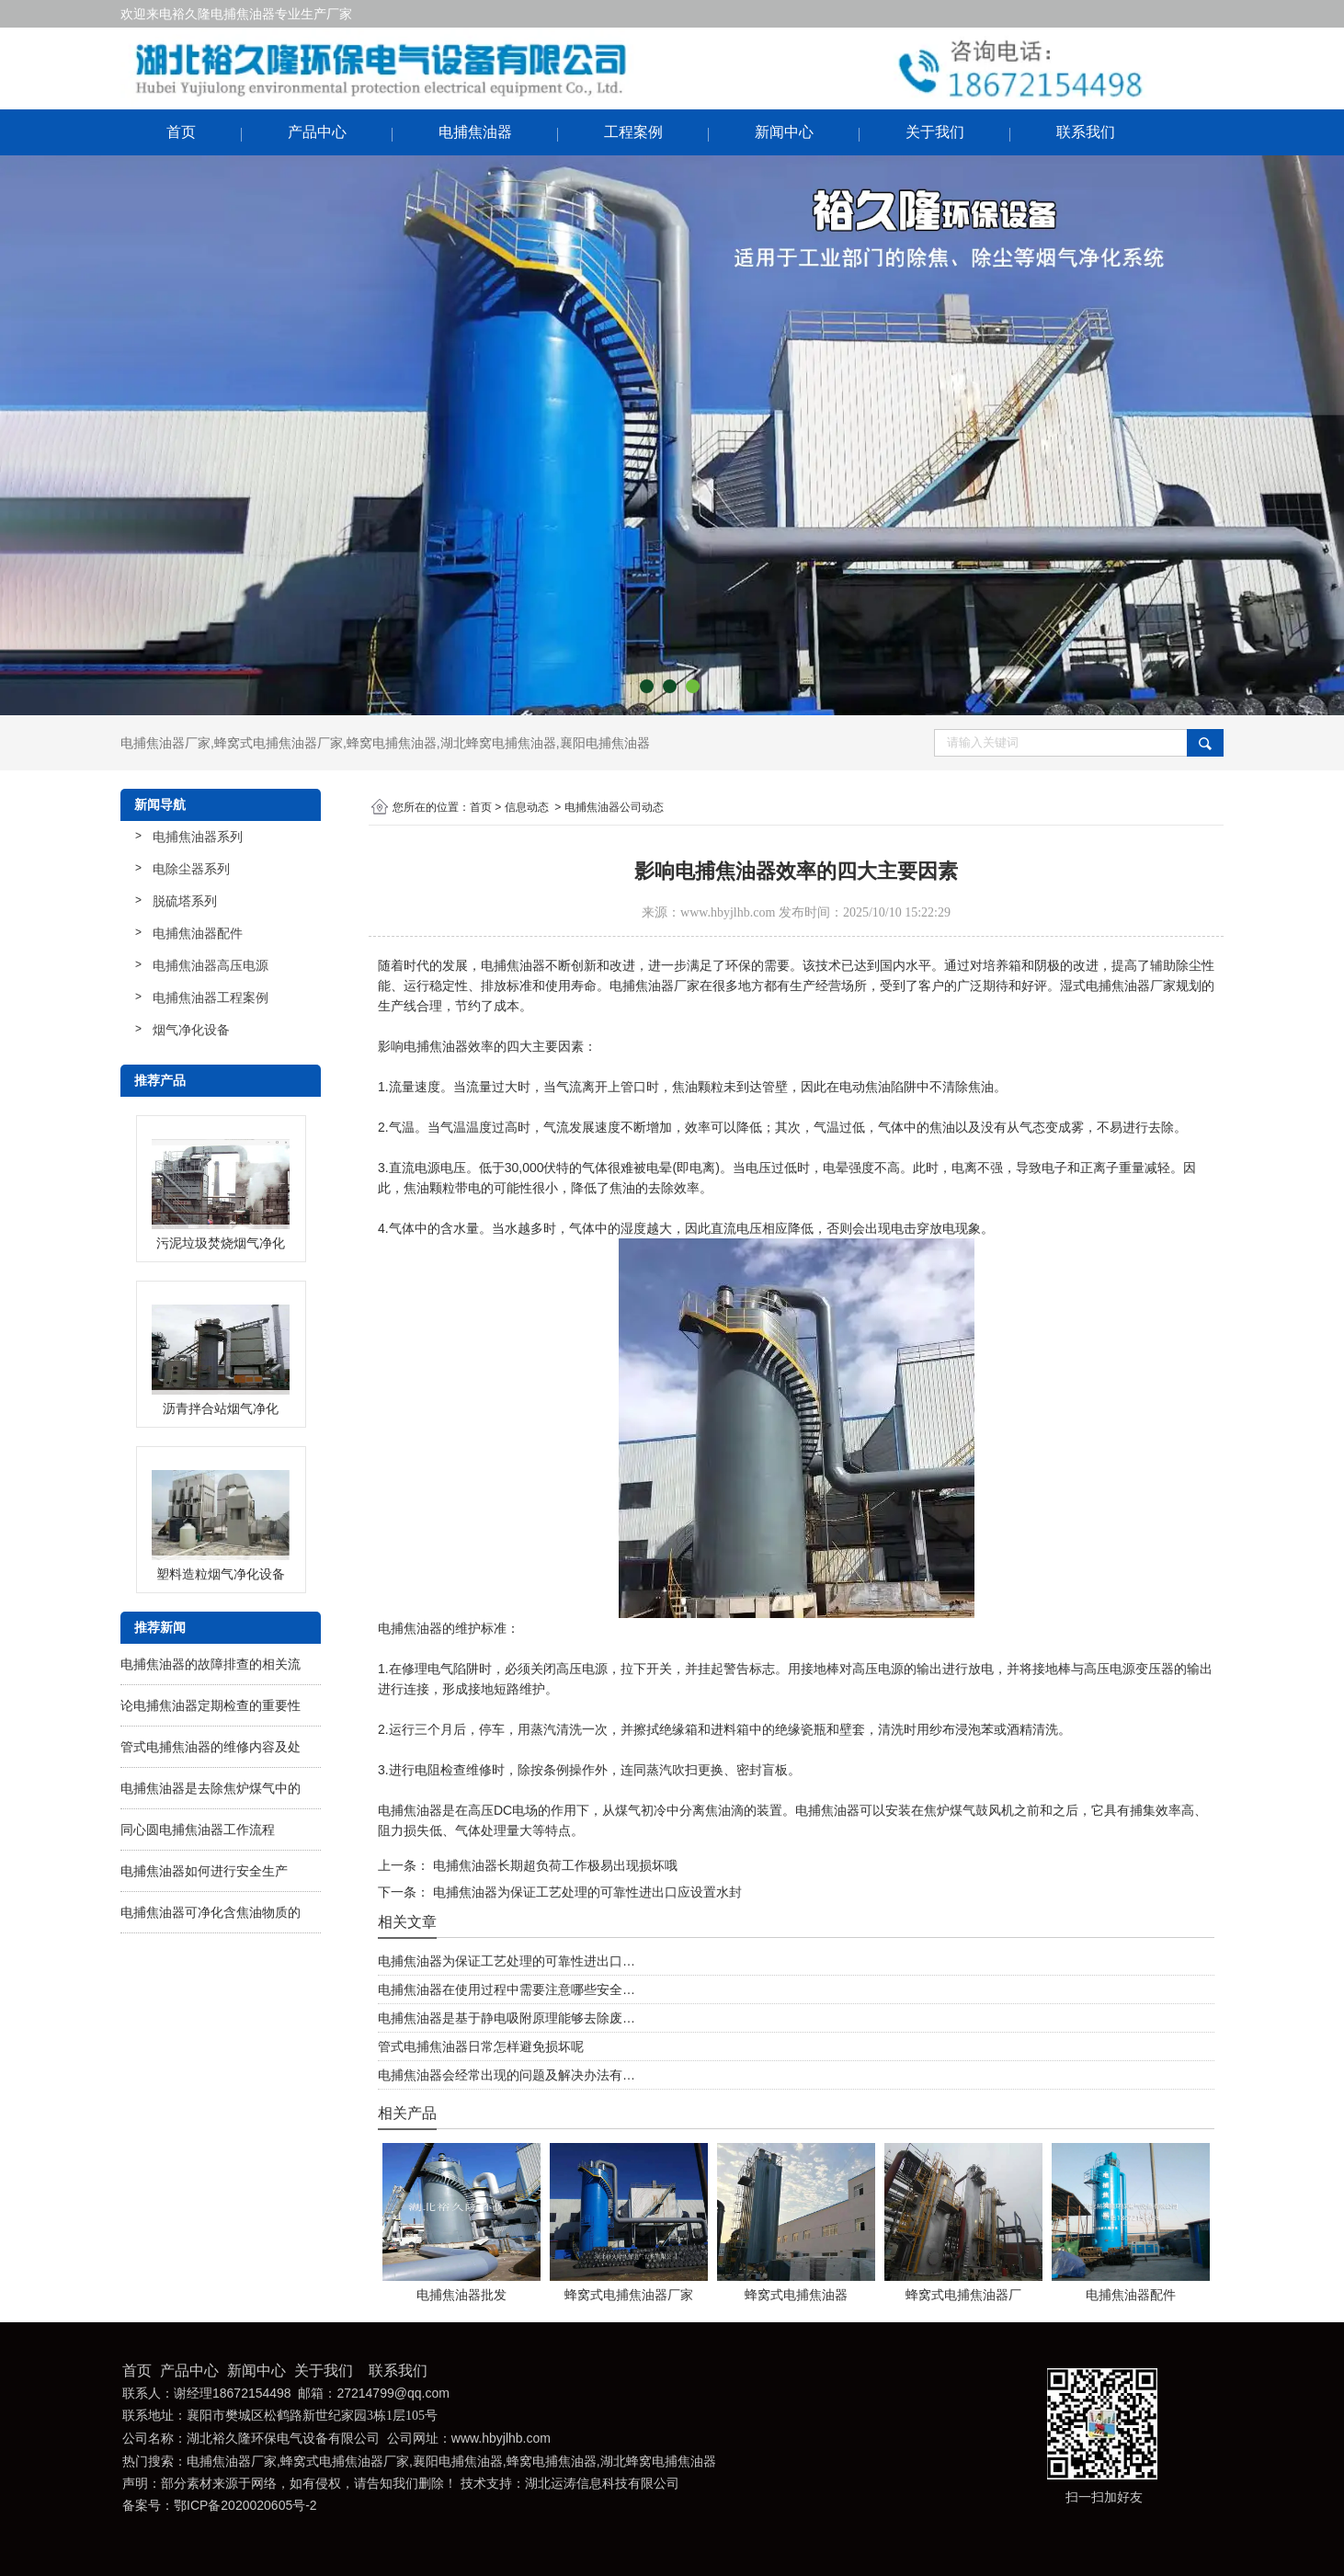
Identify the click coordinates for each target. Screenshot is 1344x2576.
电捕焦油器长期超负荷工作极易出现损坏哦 (553, 1865)
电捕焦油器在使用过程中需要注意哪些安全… (506, 1989)
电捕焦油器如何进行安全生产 (204, 1871)
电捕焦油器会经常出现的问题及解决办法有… (506, 2075)
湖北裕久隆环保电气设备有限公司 (283, 2438)
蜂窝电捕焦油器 (392, 742)
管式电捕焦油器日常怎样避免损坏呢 (481, 2046)
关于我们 (934, 132)
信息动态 (527, 807)
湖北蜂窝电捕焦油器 (498, 742)
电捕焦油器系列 (198, 836)
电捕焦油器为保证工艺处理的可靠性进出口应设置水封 (585, 1892)
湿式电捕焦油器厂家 (1118, 985)
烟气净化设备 (191, 1029)
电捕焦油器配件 (198, 933)
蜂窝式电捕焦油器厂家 (278, 742)
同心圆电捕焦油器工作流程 (197, 1829)
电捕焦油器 (475, 132)
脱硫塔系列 (185, 901)
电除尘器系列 (191, 868)
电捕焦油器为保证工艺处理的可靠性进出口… (506, 1961)
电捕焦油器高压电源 (210, 965)
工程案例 (633, 132)
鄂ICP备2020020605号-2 (245, 2505)
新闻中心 (784, 132)
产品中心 (317, 132)
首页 (181, 132)
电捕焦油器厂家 (165, 742)
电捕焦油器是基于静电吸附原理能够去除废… (506, 2018)
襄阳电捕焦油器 (605, 742)
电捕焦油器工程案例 (210, 997)
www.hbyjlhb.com (727, 912)
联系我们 (1085, 132)
